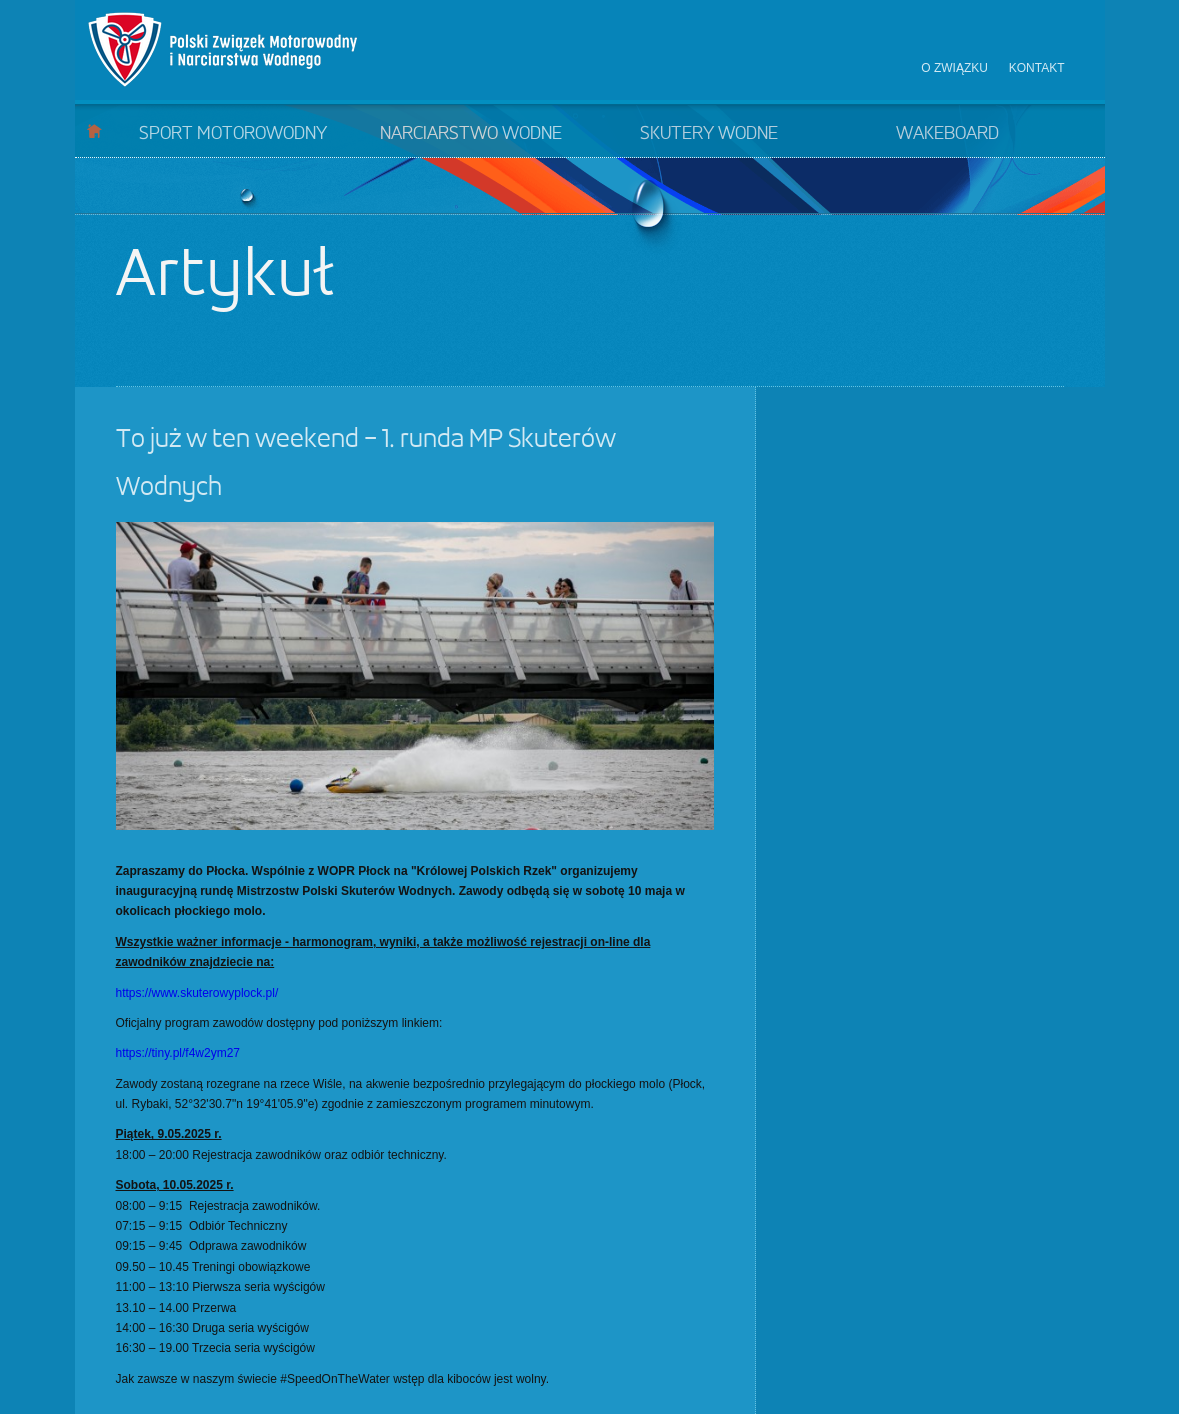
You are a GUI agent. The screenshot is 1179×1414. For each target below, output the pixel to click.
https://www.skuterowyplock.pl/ (197, 993)
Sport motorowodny (233, 134)
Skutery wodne (709, 134)
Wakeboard (947, 134)
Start (94, 130)
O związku (954, 68)
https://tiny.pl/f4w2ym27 (178, 1053)
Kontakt (1037, 68)
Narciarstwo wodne (471, 134)
